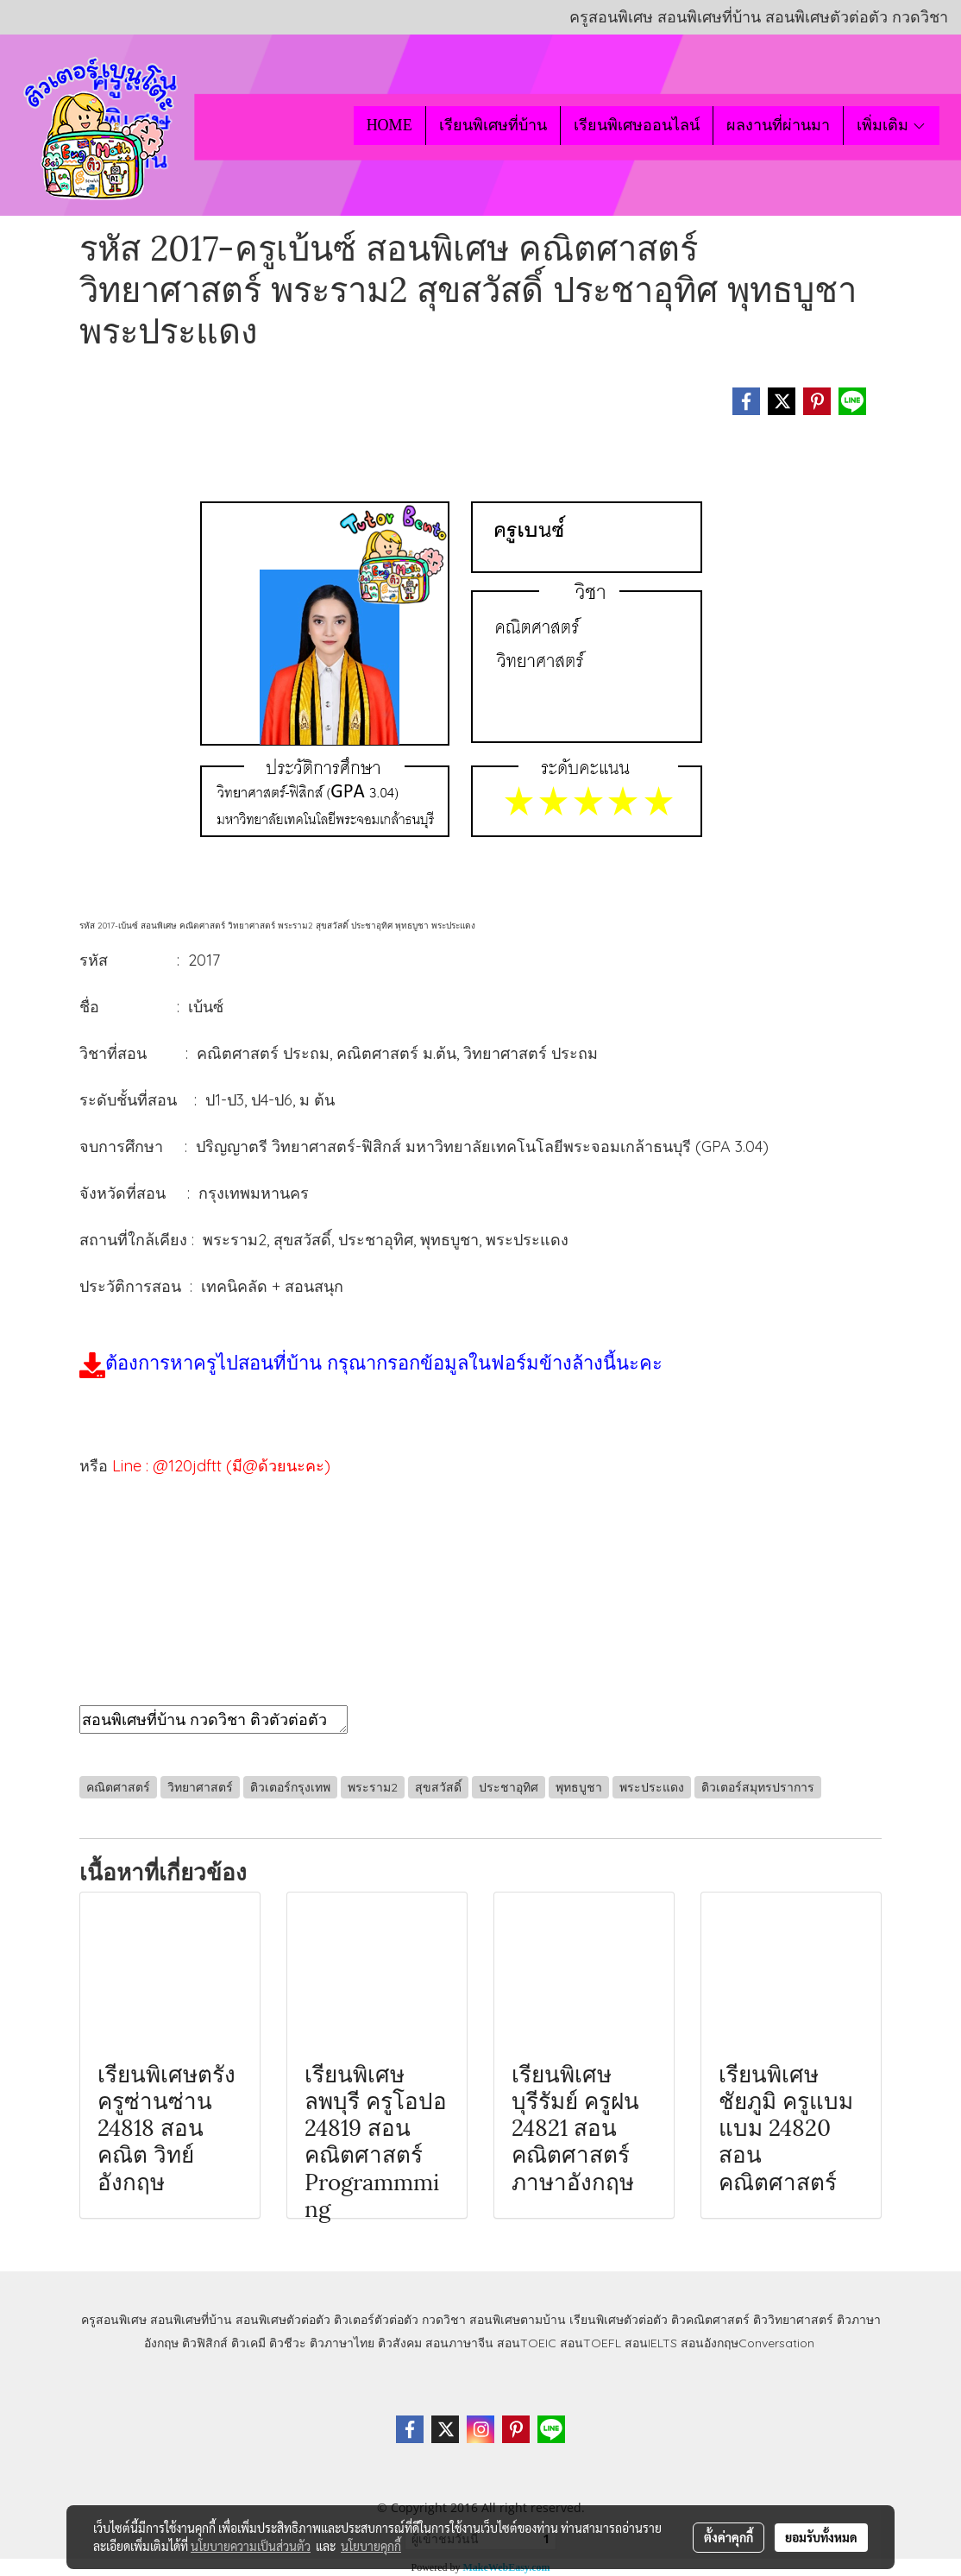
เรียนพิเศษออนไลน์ (637, 125)
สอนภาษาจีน (459, 2343)
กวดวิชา (444, 2319)
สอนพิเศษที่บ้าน (191, 2319)
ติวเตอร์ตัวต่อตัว (376, 2319)
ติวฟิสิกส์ (205, 2343)
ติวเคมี (248, 2343)
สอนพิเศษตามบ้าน (517, 2319)
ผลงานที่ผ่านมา (778, 125)
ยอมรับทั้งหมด (821, 2537)
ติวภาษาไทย (342, 2343)
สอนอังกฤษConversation (747, 2343)
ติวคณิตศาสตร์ (710, 2319)
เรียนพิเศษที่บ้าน (493, 125)
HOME (389, 125)
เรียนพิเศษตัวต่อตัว (620, 2319)
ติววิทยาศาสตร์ (793, 2319)
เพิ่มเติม (891, 125)
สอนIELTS (651, 2343)
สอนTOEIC (526, 2343)
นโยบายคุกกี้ (371, 2546)
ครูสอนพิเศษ (114, 2319)
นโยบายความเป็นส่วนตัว (251, 2546)
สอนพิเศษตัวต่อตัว (283, 2319)
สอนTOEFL (590, 2343)
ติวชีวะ (287, 2343)
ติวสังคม (400, 2343)
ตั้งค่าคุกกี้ (728, 2537)
